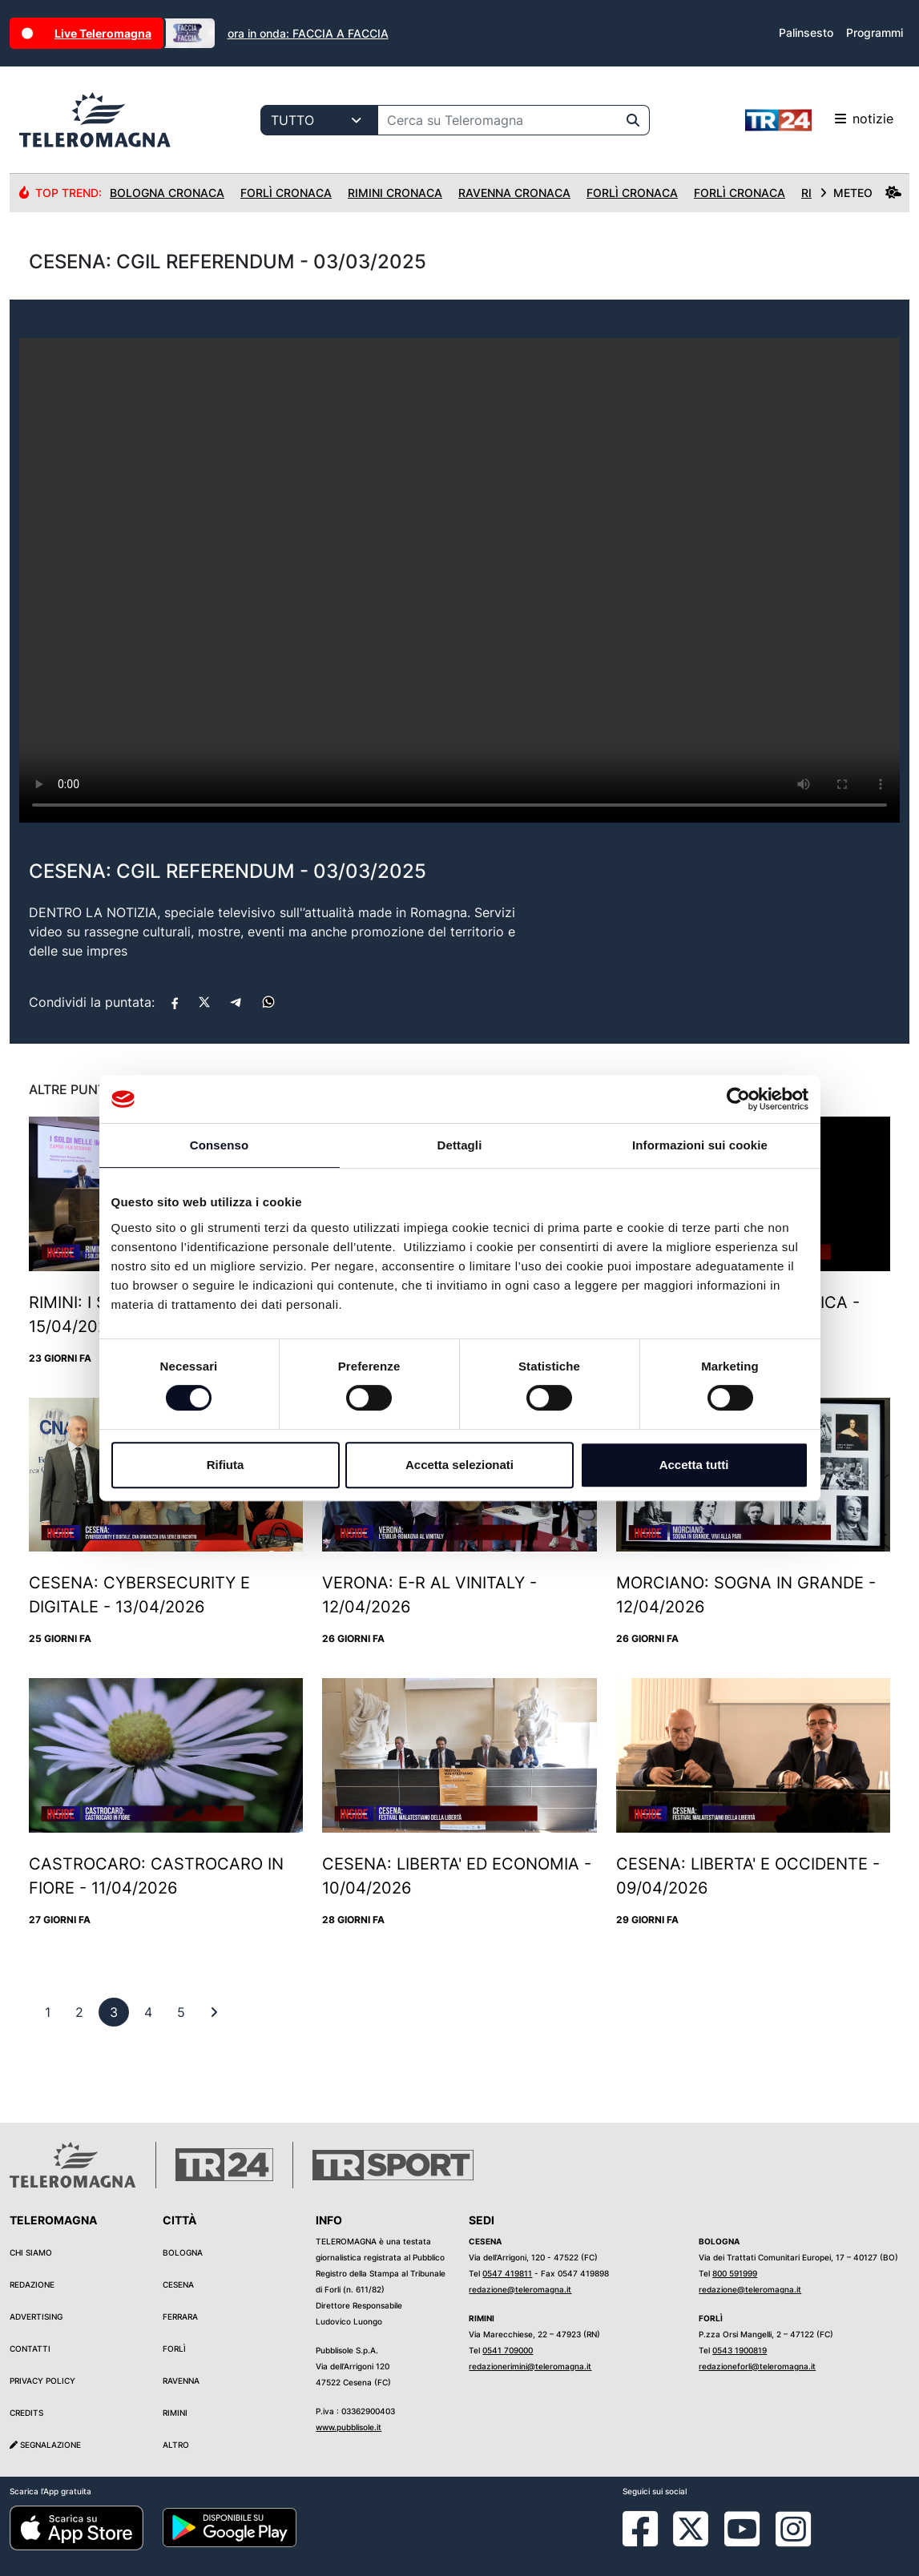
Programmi (874, 32)
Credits (26, 2412)
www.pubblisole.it (348, 2427)
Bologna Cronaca (167, 192)
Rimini (175, 2412)
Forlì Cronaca (286, 192)
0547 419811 (507, 2273)
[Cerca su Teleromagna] (497, 120)
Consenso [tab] (219, 1145)
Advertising (36, 2316)
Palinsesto (806, 32)
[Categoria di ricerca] (319, 120)
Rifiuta (225, 1464)
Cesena (178, 2284)
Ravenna (181, 2380)
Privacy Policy (42, 2380)
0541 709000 (507, 2350)
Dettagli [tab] (459, 1145)
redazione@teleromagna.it (520, 2289)
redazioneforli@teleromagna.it (757, 2366)
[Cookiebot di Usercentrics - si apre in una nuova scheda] (738, 1099)
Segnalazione (45, 2444)
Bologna (183, 2252)
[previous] (47, 2012)
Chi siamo (31, 2252)
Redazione (32, 2284)
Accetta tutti (694, 1464)
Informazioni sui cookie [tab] (700, 1145)
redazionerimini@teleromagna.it (530, 2366)
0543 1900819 (739, 2350)
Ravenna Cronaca (514, 192)
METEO (860, 192)
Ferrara (180, 2316)
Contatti (30, 2348)
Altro (176, 2444)
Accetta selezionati (459, 1464)
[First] (214, 2012)
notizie (819, 120)
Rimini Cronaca (395, 192)
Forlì (174, 2348)
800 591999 (734, 2273)
